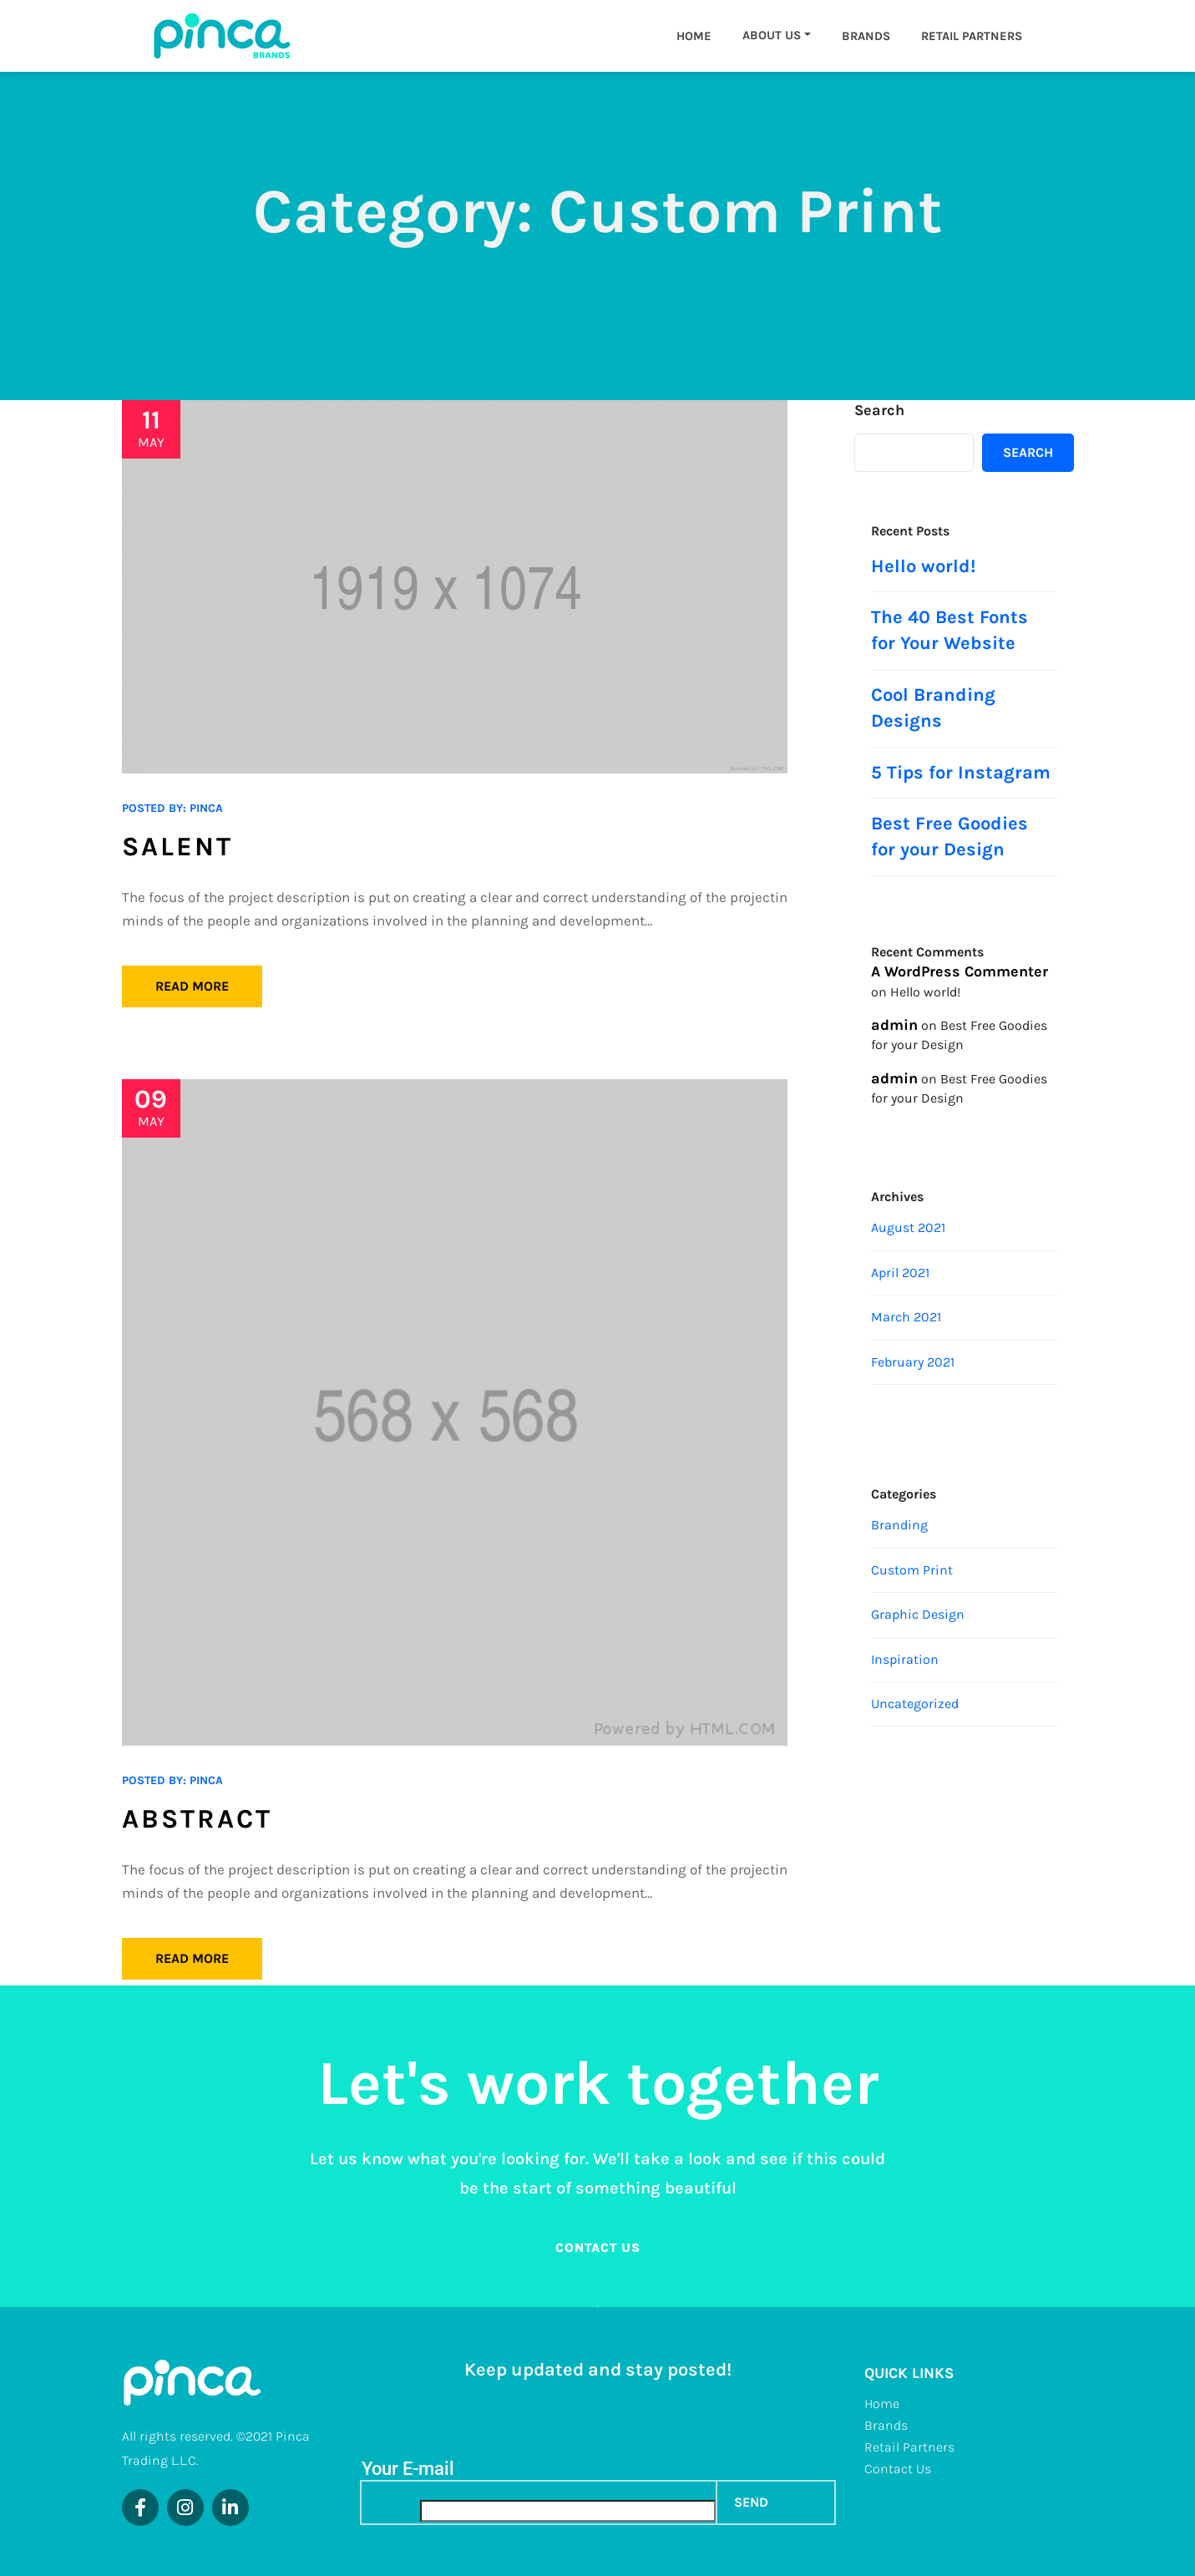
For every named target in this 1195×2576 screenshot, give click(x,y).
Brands (866, 36)
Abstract (197, 1818)
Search (879, 410)
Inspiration (905, 1659)
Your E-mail (408, 2468)
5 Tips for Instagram (961, 772)
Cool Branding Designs (933, 708)
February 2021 (912, 1362)
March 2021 (906, 1317)
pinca (206, 808)
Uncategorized (915, 1703)
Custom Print (912, 1570)
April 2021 (900, 1272)
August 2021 (908, 1227)
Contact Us (897, 2469)
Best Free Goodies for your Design (949, 836)
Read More (192, 986)
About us (771, 35)
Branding (899, 1525)
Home (693, 36)
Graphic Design (918, 1614)
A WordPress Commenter (959, 971)
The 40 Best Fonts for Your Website (949, 630)
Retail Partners (971, 36)
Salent (177, 846)
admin (894, 1025)
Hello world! (923, 566)
